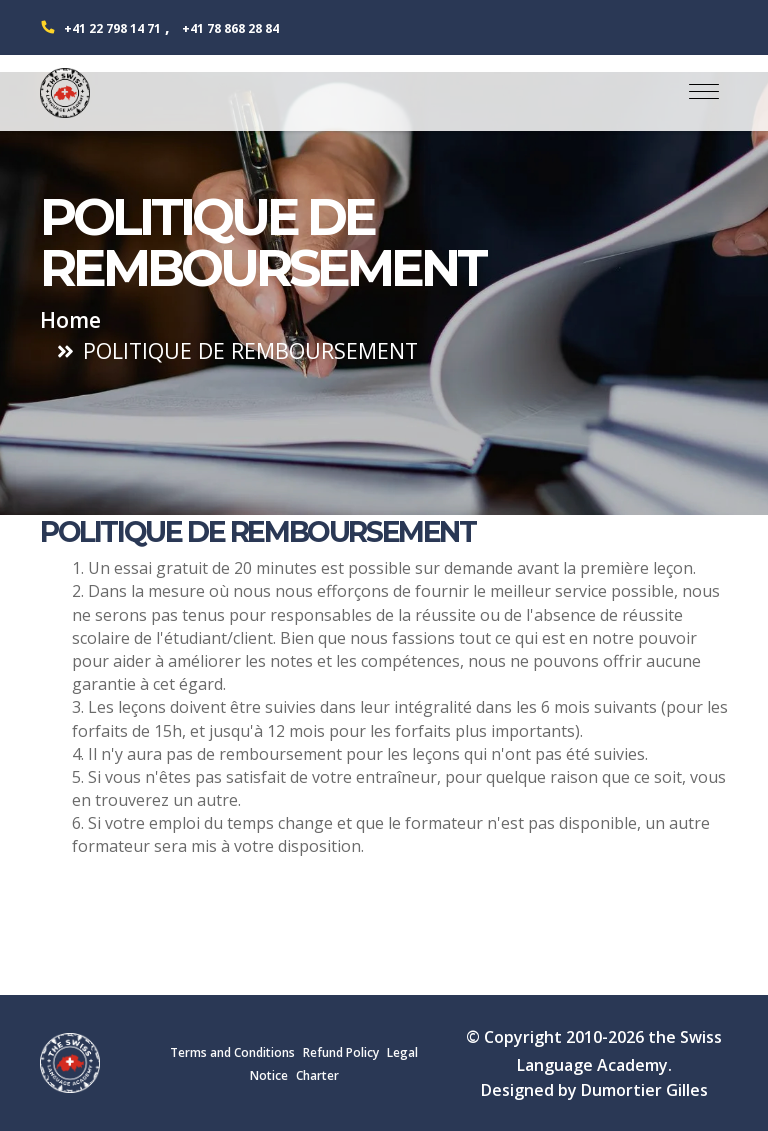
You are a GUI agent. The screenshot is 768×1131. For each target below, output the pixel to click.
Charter (317, 1075)
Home (70, 319)
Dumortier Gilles (644, 1090)
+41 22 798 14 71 (112, 28)
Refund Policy (341, 1052)
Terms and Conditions (232, 1052)
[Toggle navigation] (704, 93)
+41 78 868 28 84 (230, 28)
